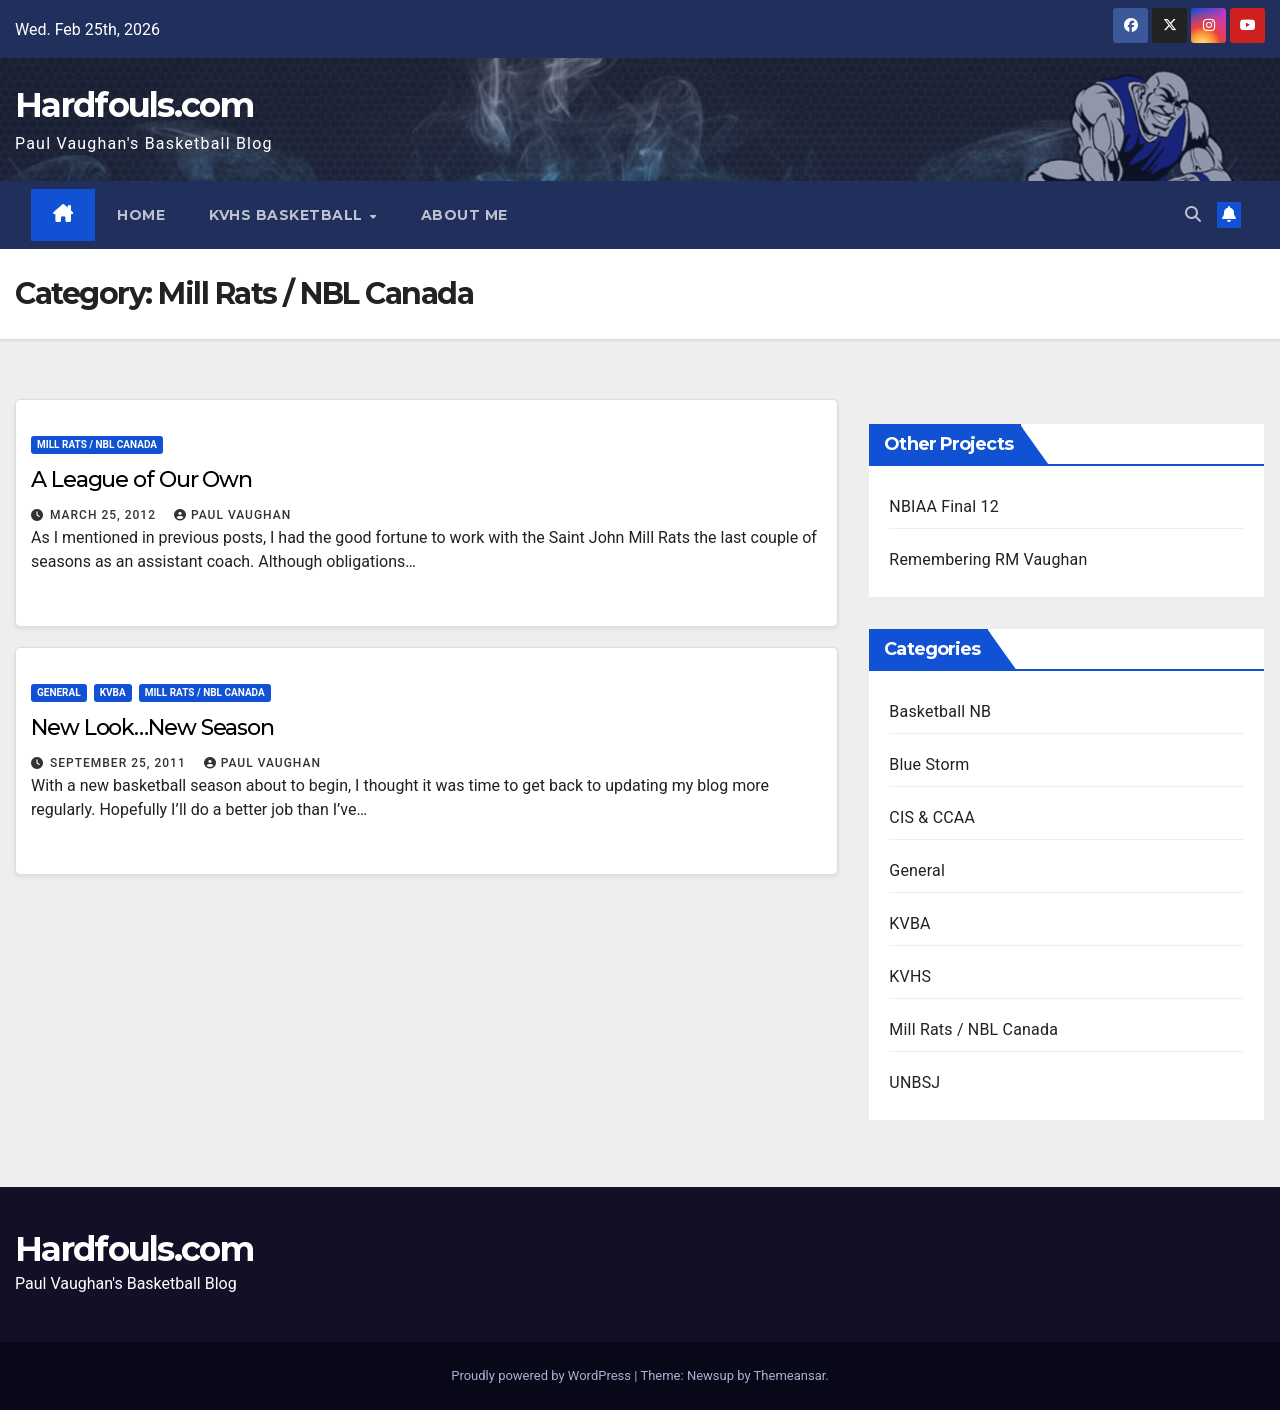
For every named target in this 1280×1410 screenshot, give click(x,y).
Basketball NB (940, 711)
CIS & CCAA (932, 817)
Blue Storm (929, 764)
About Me (464, 215)
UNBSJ (914, 1082)
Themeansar (790, 1375)
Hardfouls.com (134, 105)
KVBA (113, 692)
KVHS (910, 976)
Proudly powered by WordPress (542, 1375)
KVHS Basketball (289, 215)
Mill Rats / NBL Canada (97, 444)
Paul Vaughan (232, 515)
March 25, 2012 (105, 515)
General (59, 692)
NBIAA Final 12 (944, 506)
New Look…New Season (152, 727)
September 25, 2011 (120, 763)
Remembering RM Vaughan (988, 559)
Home (142, 215)
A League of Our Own (141, 479)
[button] (1193, 214)
